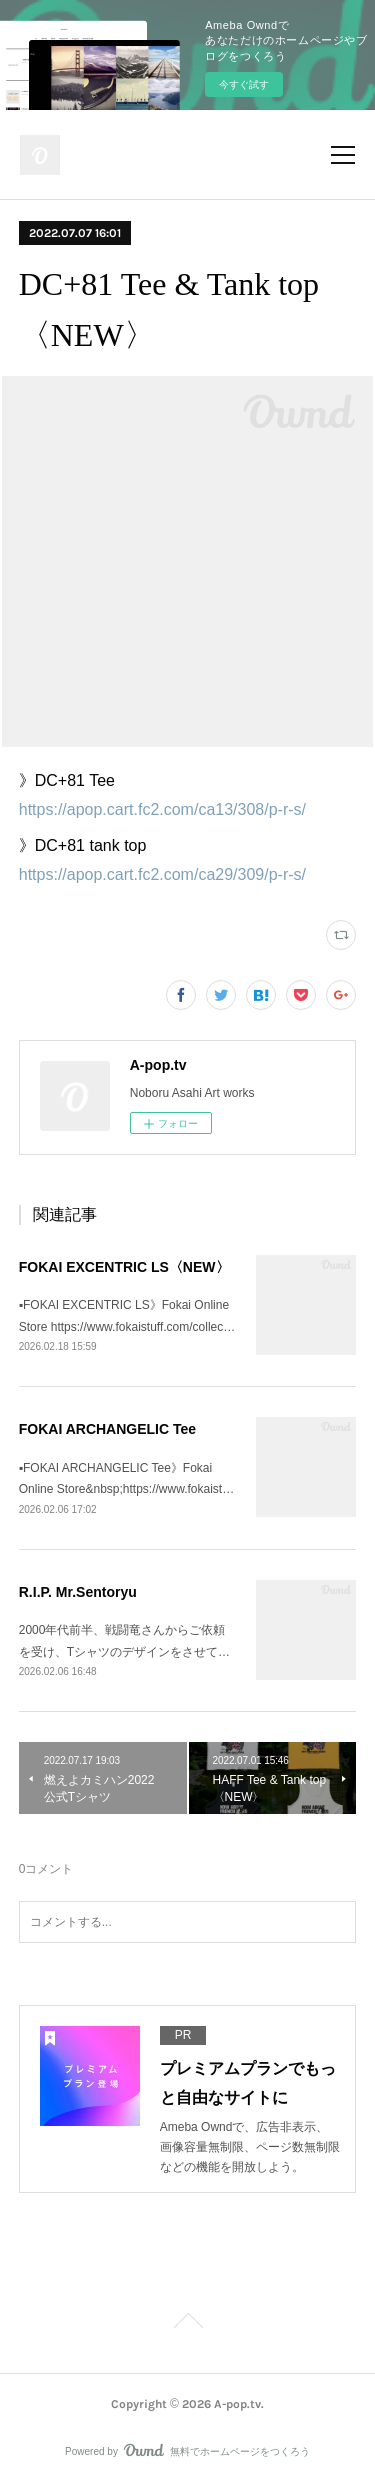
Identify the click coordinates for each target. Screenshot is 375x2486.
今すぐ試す (244, 84)
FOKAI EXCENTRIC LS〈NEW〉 (124, 1267)
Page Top (187, 2324)
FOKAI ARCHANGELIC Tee (107, 1429)
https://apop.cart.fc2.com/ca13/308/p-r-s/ (162, 809)
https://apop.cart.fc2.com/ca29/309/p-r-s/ (162, 874)
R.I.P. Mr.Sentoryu (78, 1592)
